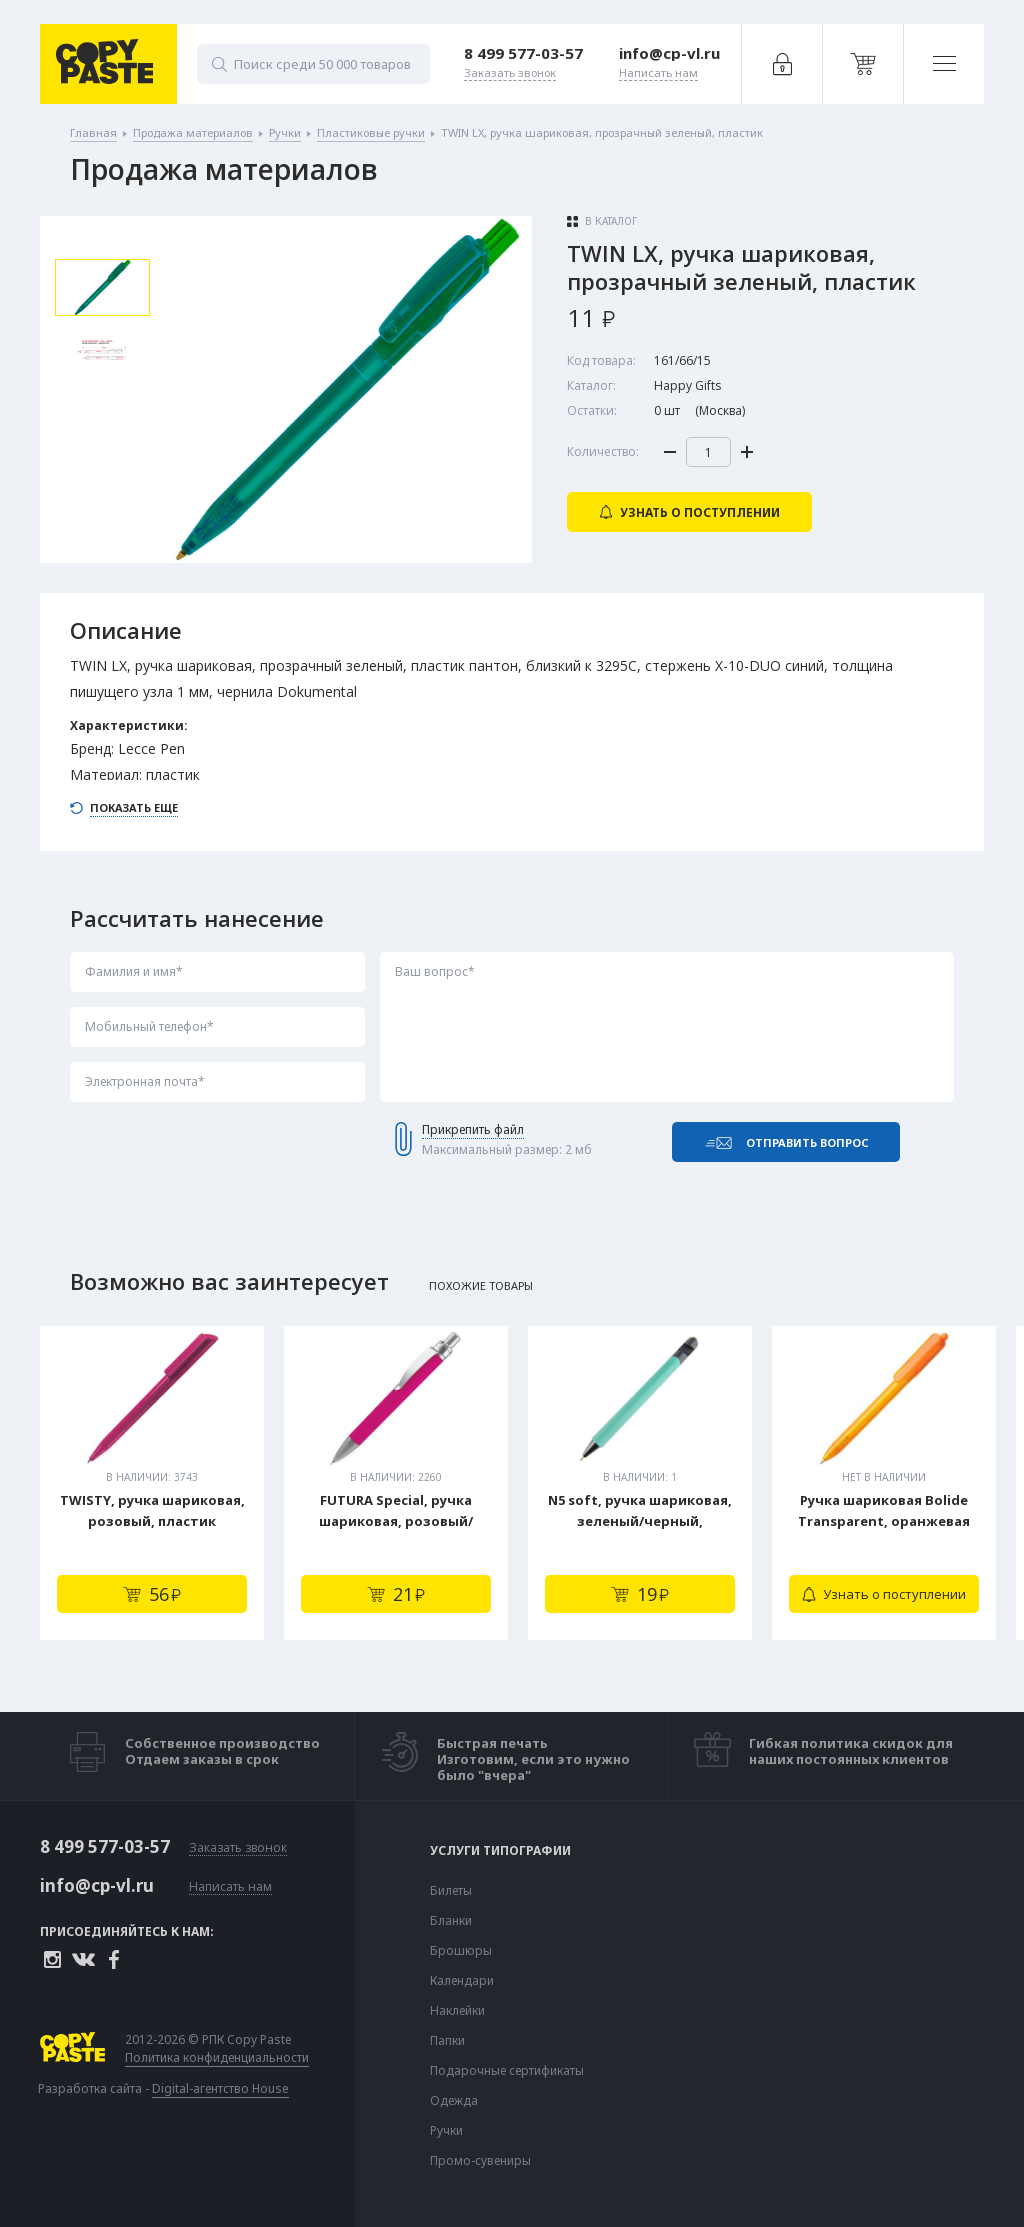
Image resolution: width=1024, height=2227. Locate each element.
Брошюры (461, 1951)
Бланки (451, 1921)
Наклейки (457, 2011)
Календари (462, 1981)
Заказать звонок (238, 1848)
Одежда (454, 2101)
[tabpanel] (152, 1483)
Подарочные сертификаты (507, 2071)
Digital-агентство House (220, 2088)
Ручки (446, 2131)
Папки (447, 2041)
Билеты (451, 1891)
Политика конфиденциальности (217, 2058)
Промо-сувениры (480, 2161)
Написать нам (230, 1887)
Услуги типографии (500, 1851)
